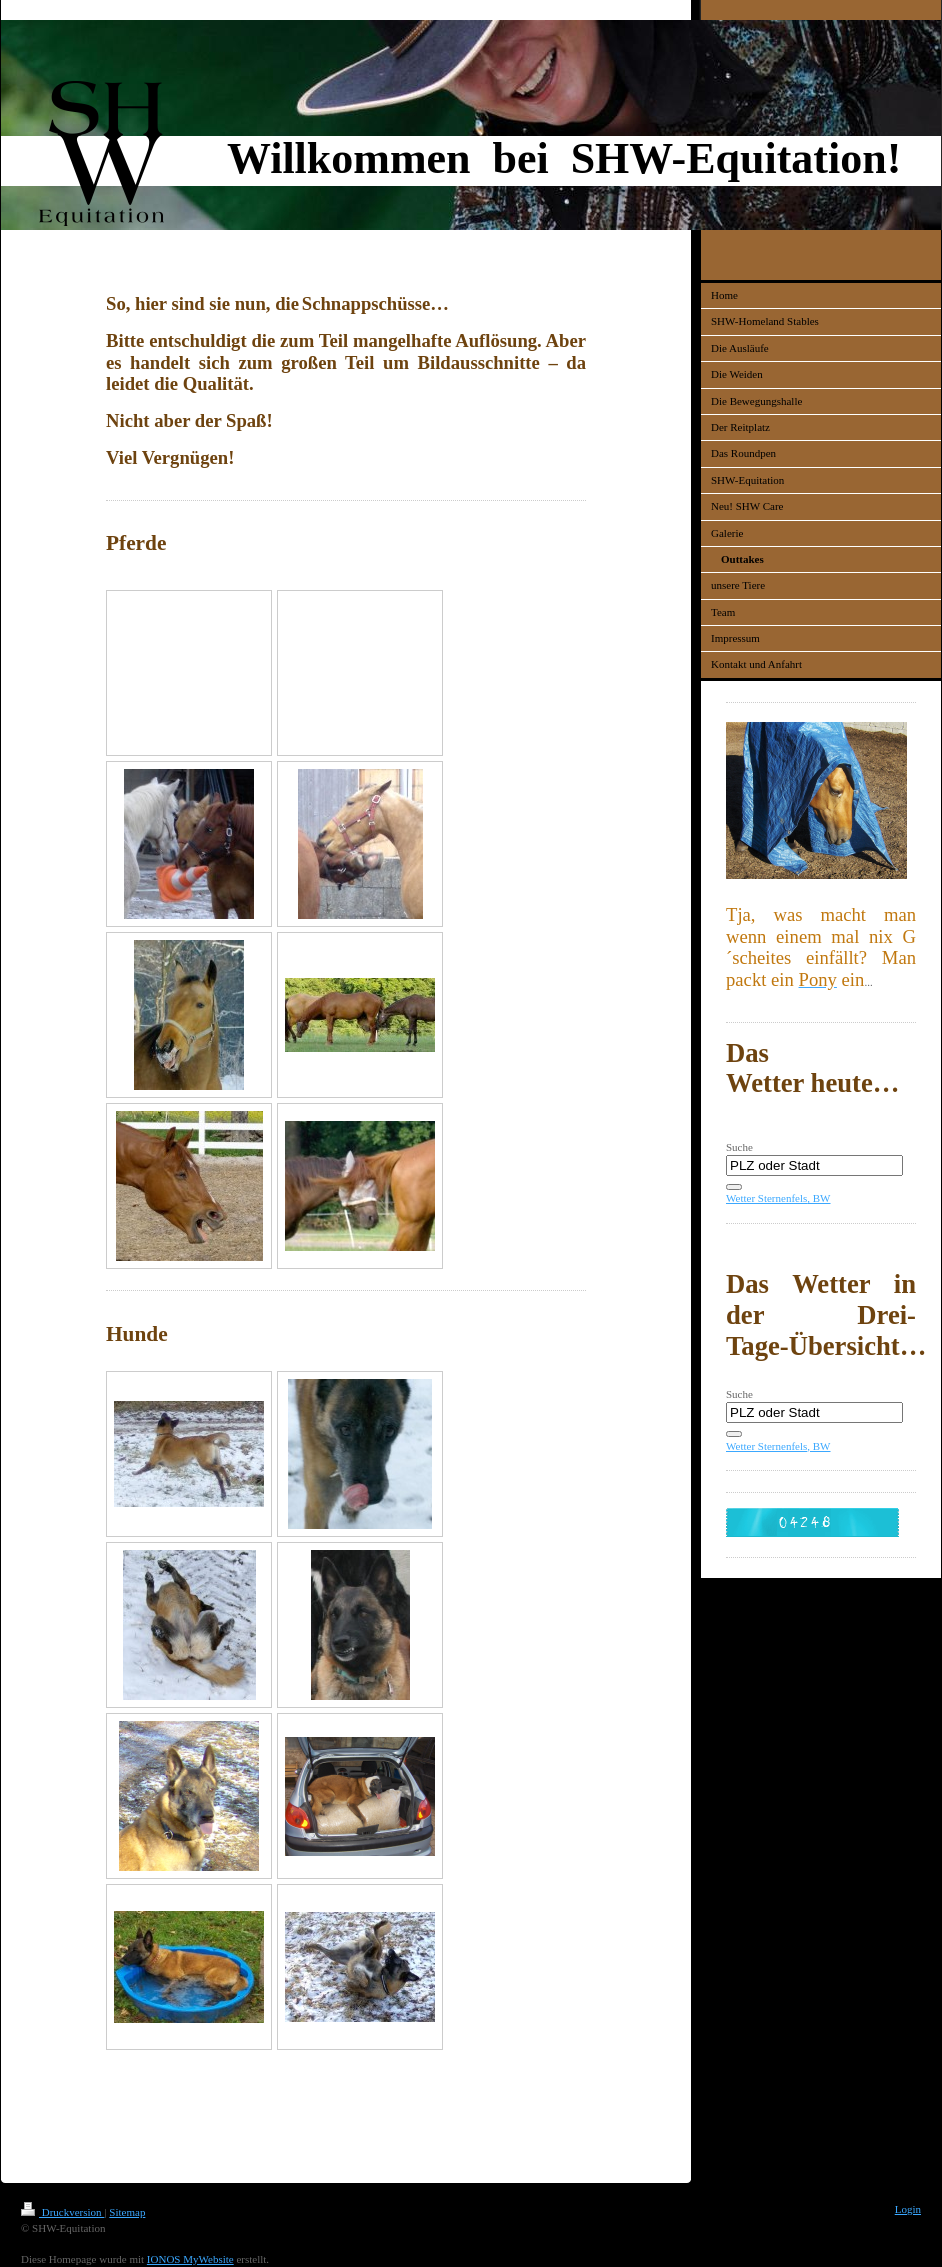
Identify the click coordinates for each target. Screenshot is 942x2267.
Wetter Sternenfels (766, 1198)
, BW (818, 1198)
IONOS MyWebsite (190, 2259)
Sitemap (127, 2212)
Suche (739, 1147)
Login (908, 2209)
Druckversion (62, 2212)
